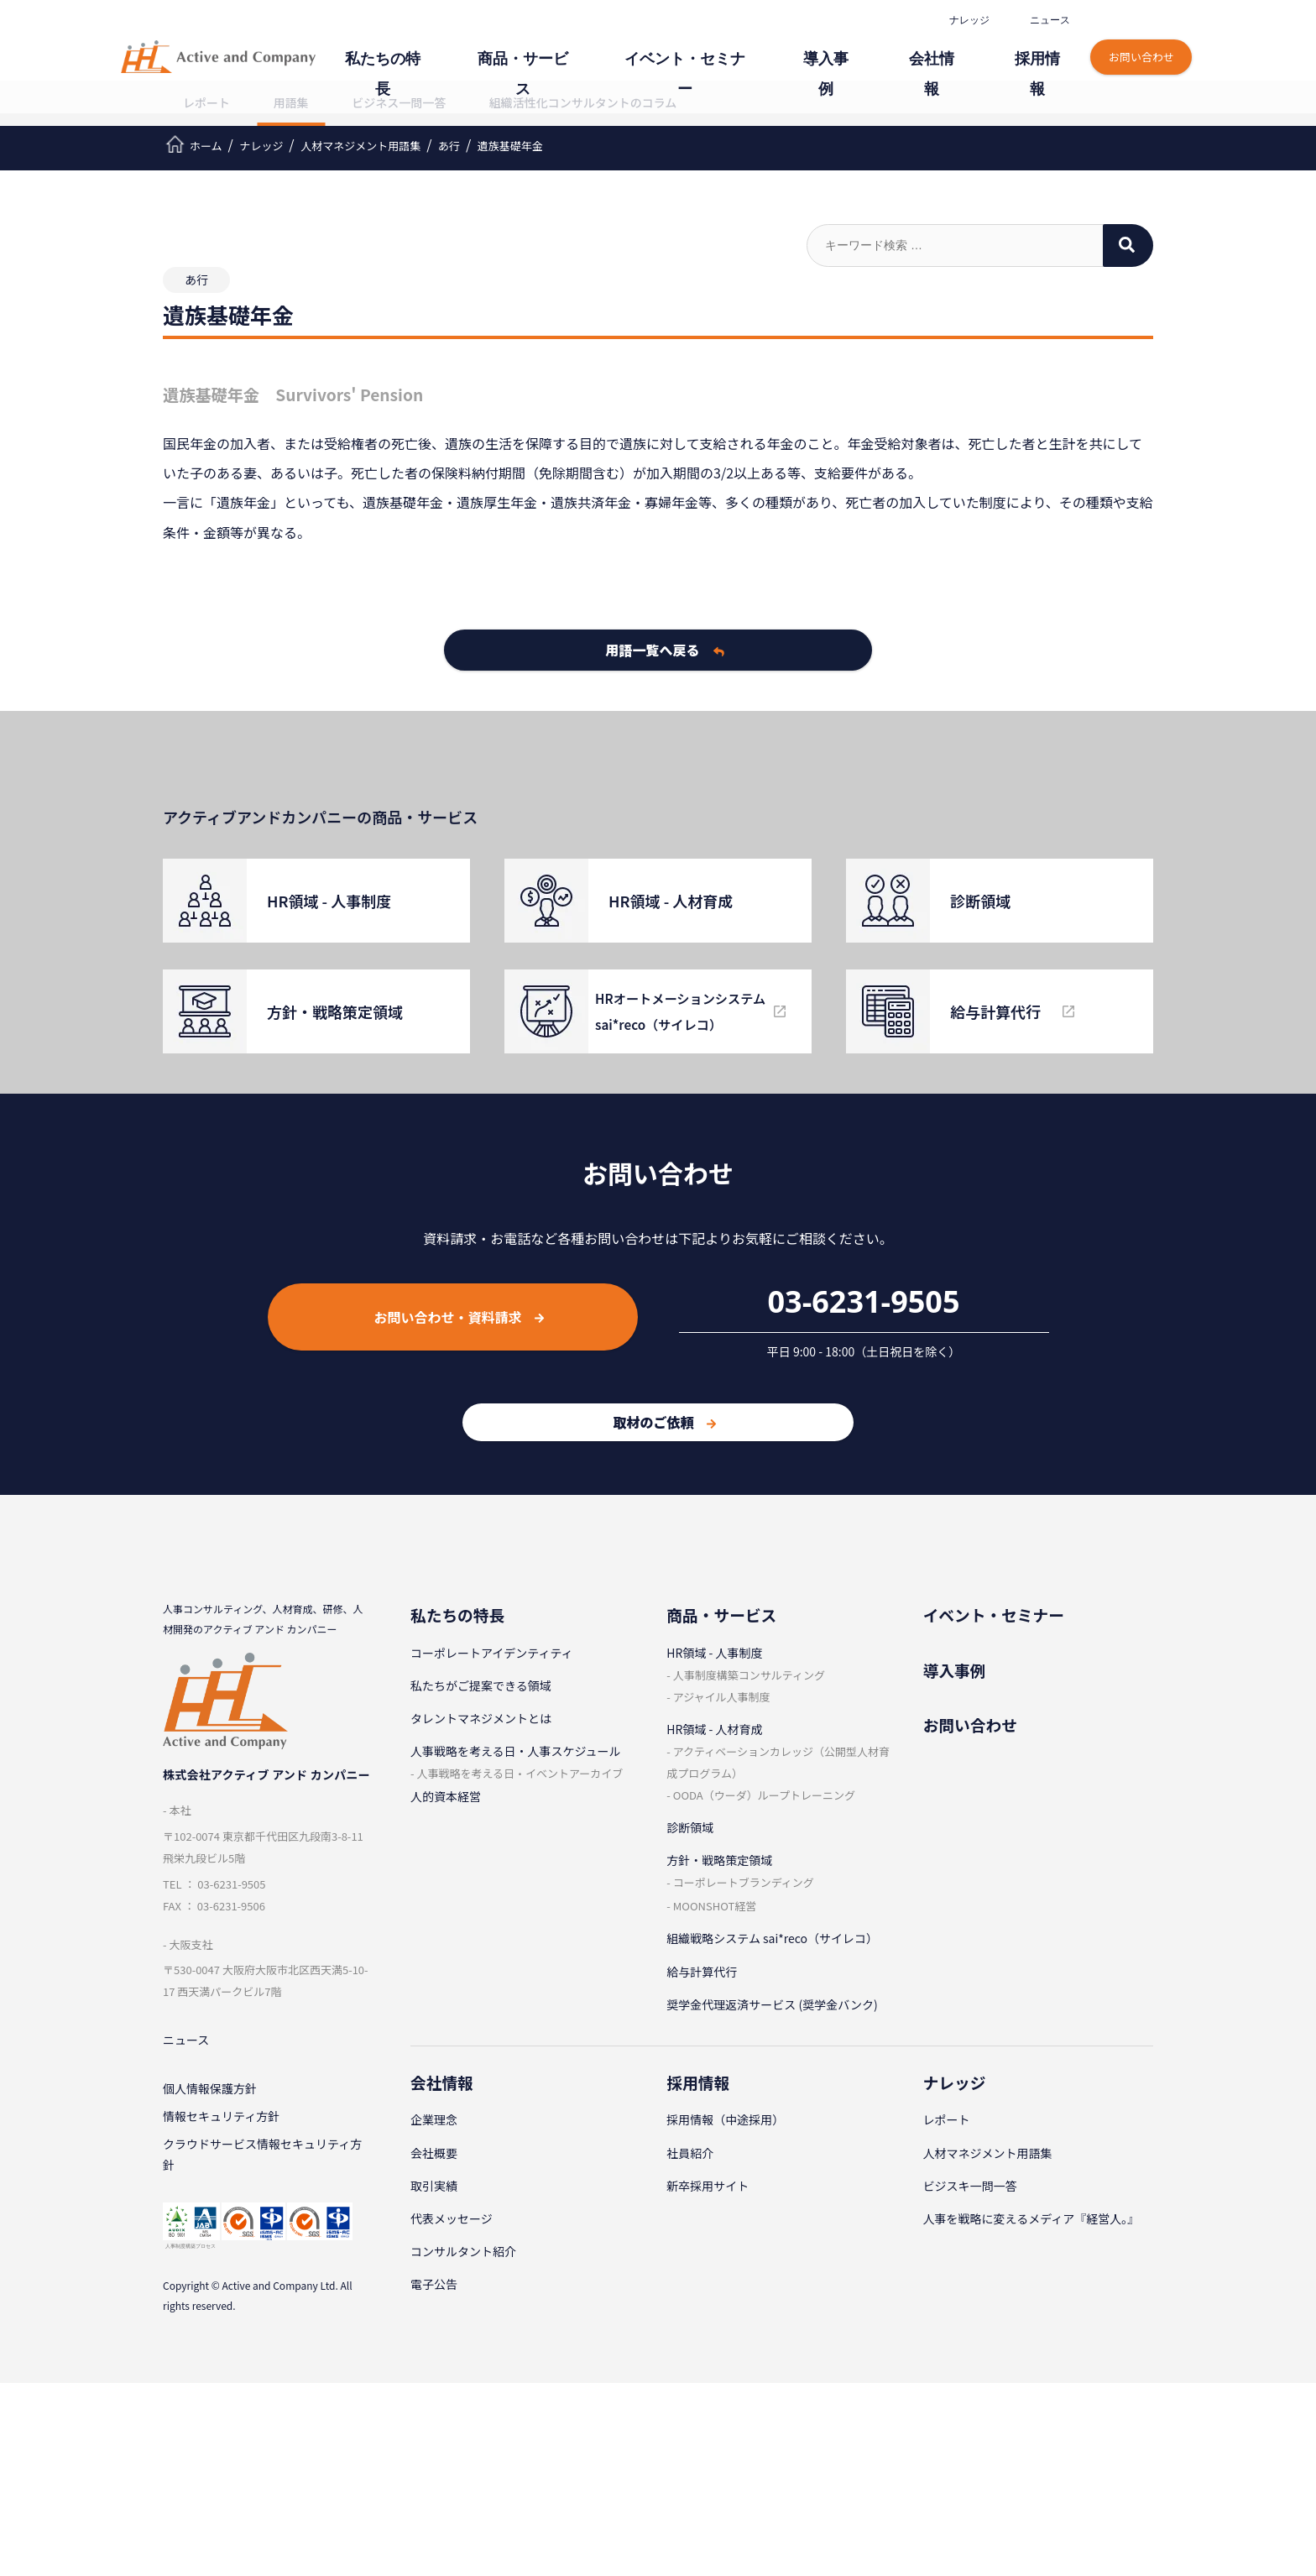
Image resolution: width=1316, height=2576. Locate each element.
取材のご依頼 (664, 1422)
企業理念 (433, 2119)
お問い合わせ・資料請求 (458, 1317)
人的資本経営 (445, 1796)
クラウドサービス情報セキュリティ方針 (262, 2164)
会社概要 (433, 2153)
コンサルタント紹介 (463, 2251)
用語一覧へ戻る (665, 650)
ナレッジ (967, 20)
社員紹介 (689, 2153)
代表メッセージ (451, 2218)
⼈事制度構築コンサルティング (749, 1675)
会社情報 (956, 48)
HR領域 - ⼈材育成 (714, 1729)
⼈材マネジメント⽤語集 (987, 2153)
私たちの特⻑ (502, 48)
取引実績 (433, 2185)
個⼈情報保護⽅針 (210, 2091)
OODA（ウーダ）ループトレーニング (764, 1795)
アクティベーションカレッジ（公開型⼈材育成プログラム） (778, 1762)
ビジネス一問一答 (399, 102)
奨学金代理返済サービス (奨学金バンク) (771, 2004)
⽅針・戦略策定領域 (719, 1860)
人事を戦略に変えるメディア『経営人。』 (1031, 2218)
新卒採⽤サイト (707, 2185)
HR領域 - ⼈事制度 (714, 1652)
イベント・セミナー (753, 48)
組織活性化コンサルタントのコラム (583, 102)
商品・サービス (618, 48)
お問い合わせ (1141, 40)
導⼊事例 (869, 48)
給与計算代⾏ (701, 1971)
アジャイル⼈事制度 (721, 1697)
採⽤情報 (1044, 48)
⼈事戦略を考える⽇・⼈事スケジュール (515, 1751)
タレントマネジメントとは (480, 1718)
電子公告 (433, 2284)
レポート (206, 102)
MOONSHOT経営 (715, 1906)
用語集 (291, 102)
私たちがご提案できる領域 (480, 1685)
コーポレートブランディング (743, 1882)
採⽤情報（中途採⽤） (725, 2119)
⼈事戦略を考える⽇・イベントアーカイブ (519, 1773)
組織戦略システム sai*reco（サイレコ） (772, 1938)
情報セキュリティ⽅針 (221, 2122)
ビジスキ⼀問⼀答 (970, 2185)
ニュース (1047, 20)
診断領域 (689, 1827)
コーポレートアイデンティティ (491, 1652)
